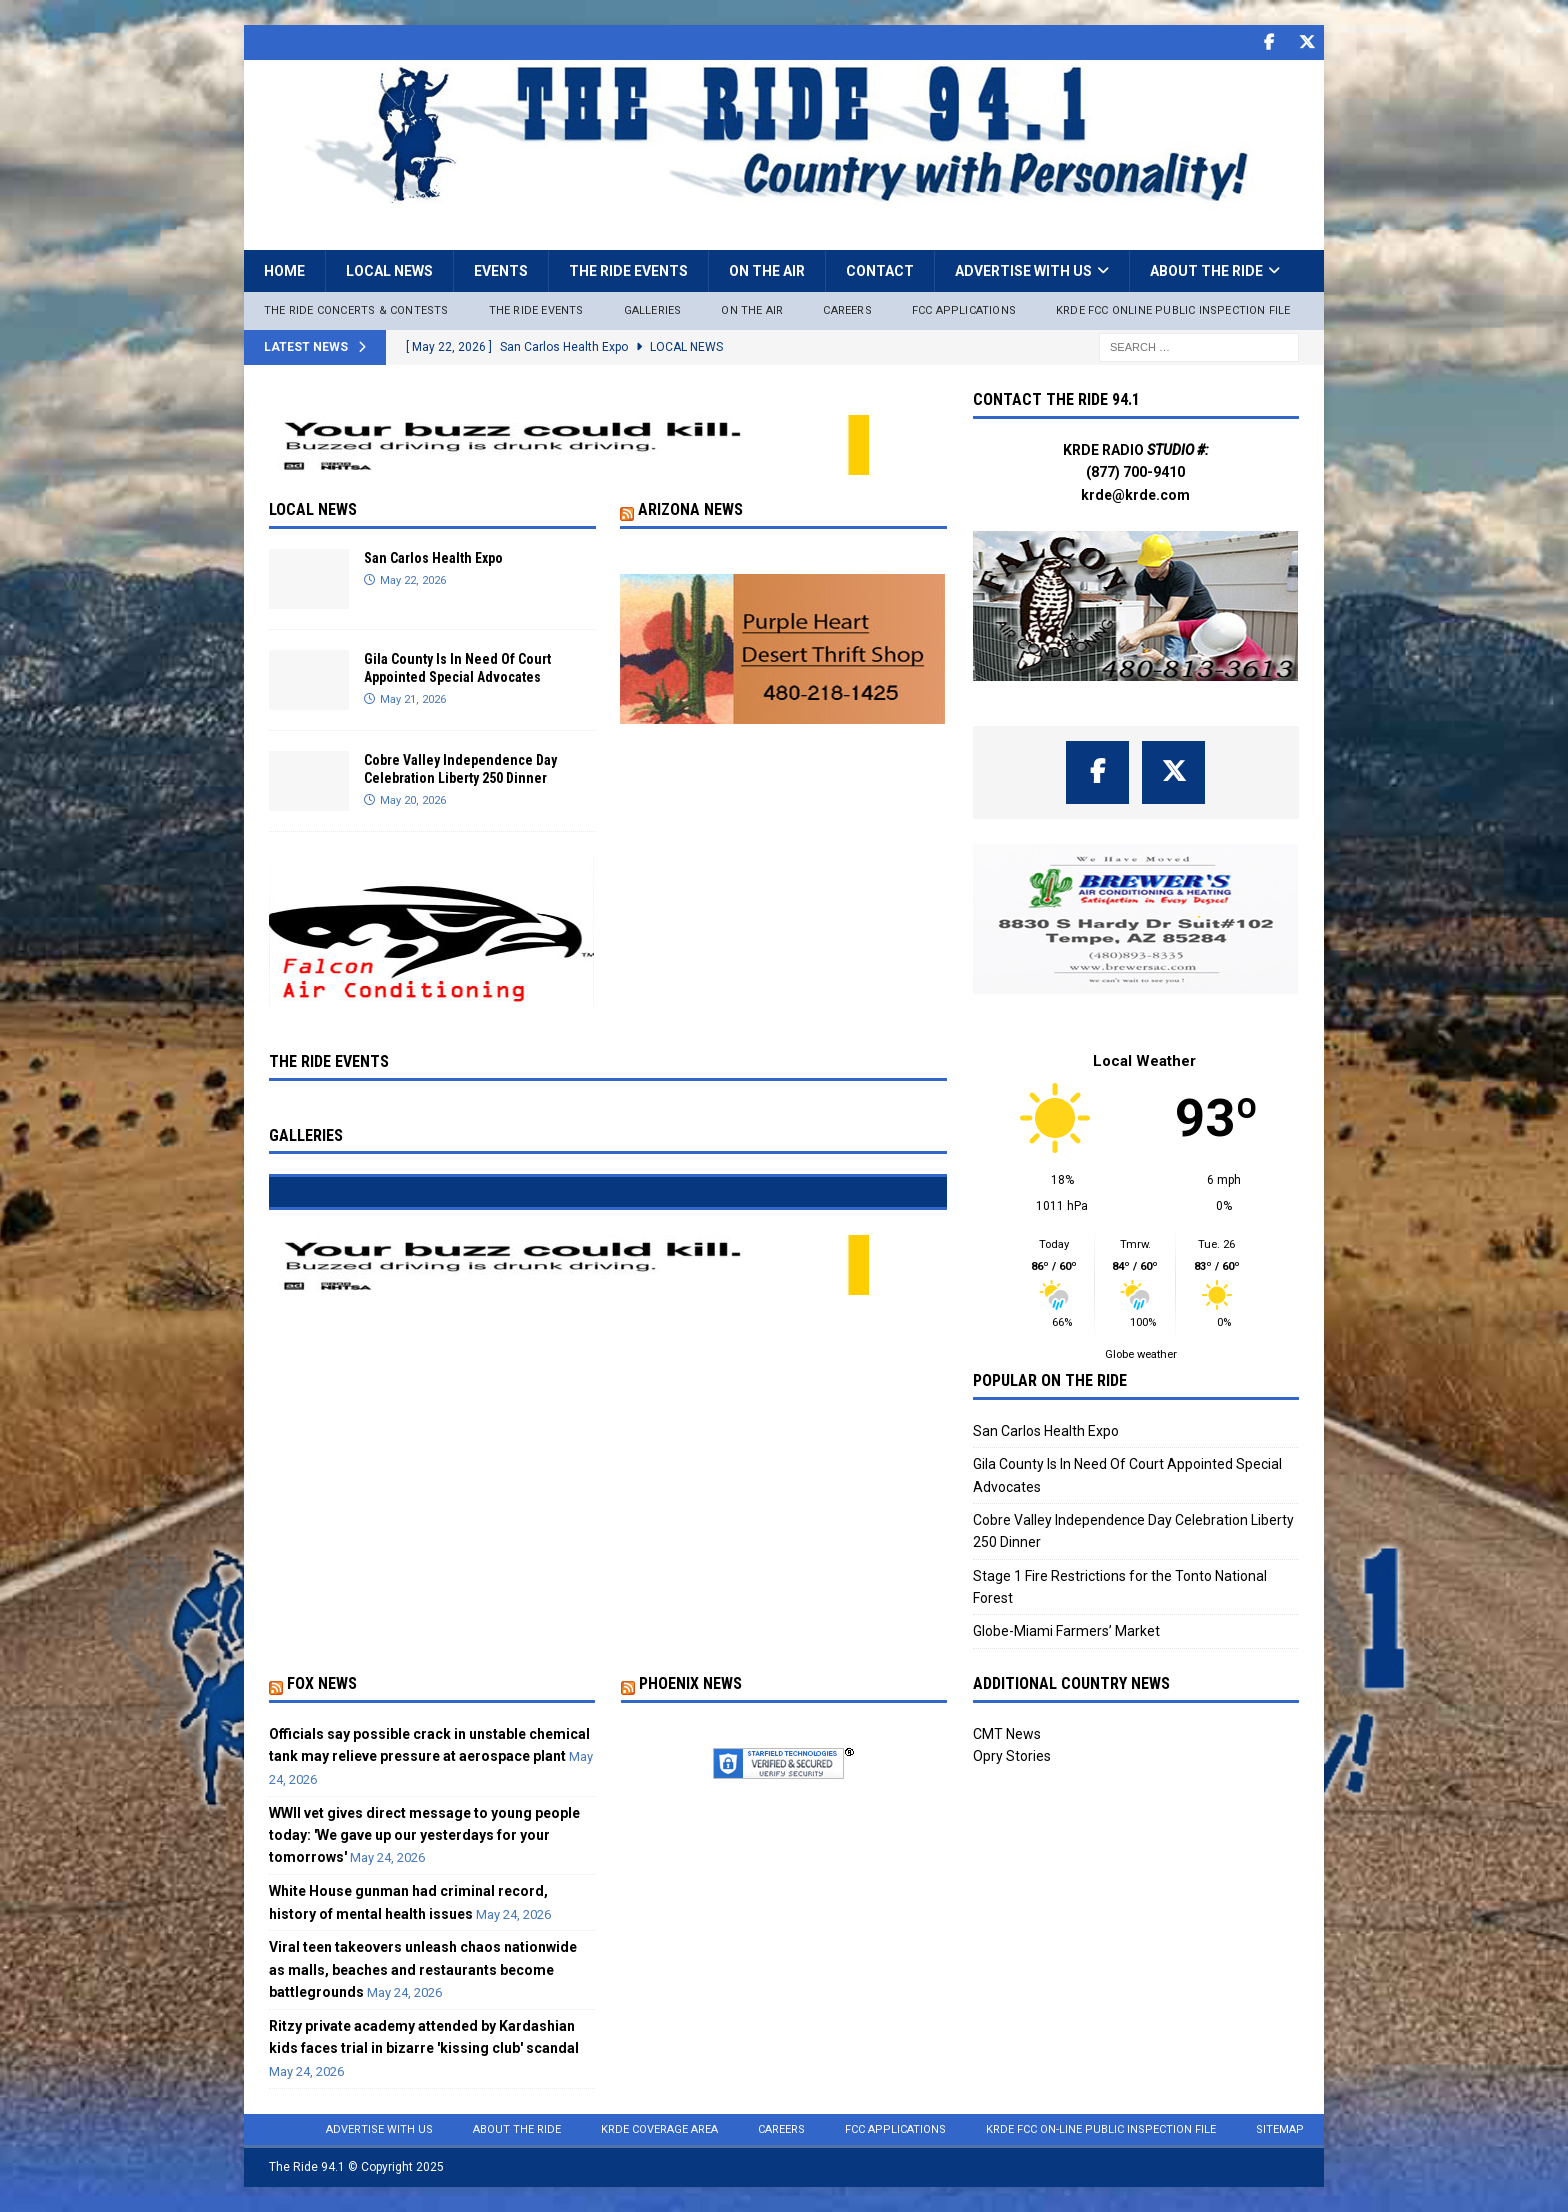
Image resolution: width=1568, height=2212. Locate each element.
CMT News (1007, 1734)
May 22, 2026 (413, 580)
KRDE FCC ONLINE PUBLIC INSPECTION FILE (1173, 310)
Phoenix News (690, 1683)
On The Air (752, 310)
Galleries (653, 310)
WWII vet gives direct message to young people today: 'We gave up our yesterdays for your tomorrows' (424, 1835)
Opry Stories (1012, 1756)
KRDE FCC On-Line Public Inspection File (1101, 2129)
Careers (847, 310)
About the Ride (1206, 271)
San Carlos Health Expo (433, 558)
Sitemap (1280, 2129)
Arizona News (690, 509)
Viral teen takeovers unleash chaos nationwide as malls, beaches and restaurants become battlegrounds (423, 1969)
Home (284, 271)
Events (501, 271)
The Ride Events (628, 271)
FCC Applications (964, 310)
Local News (389, 271)
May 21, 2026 (413, 699)
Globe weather (1141, 1354)
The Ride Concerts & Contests (356, 310)
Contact (880, 271)
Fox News (322, 1683)
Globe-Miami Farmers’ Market (1066, 1631)
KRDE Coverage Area (659, 2129)
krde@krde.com (1135, 495)
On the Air (767, 271)
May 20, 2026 (413, 800)
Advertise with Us (1023, 271)
